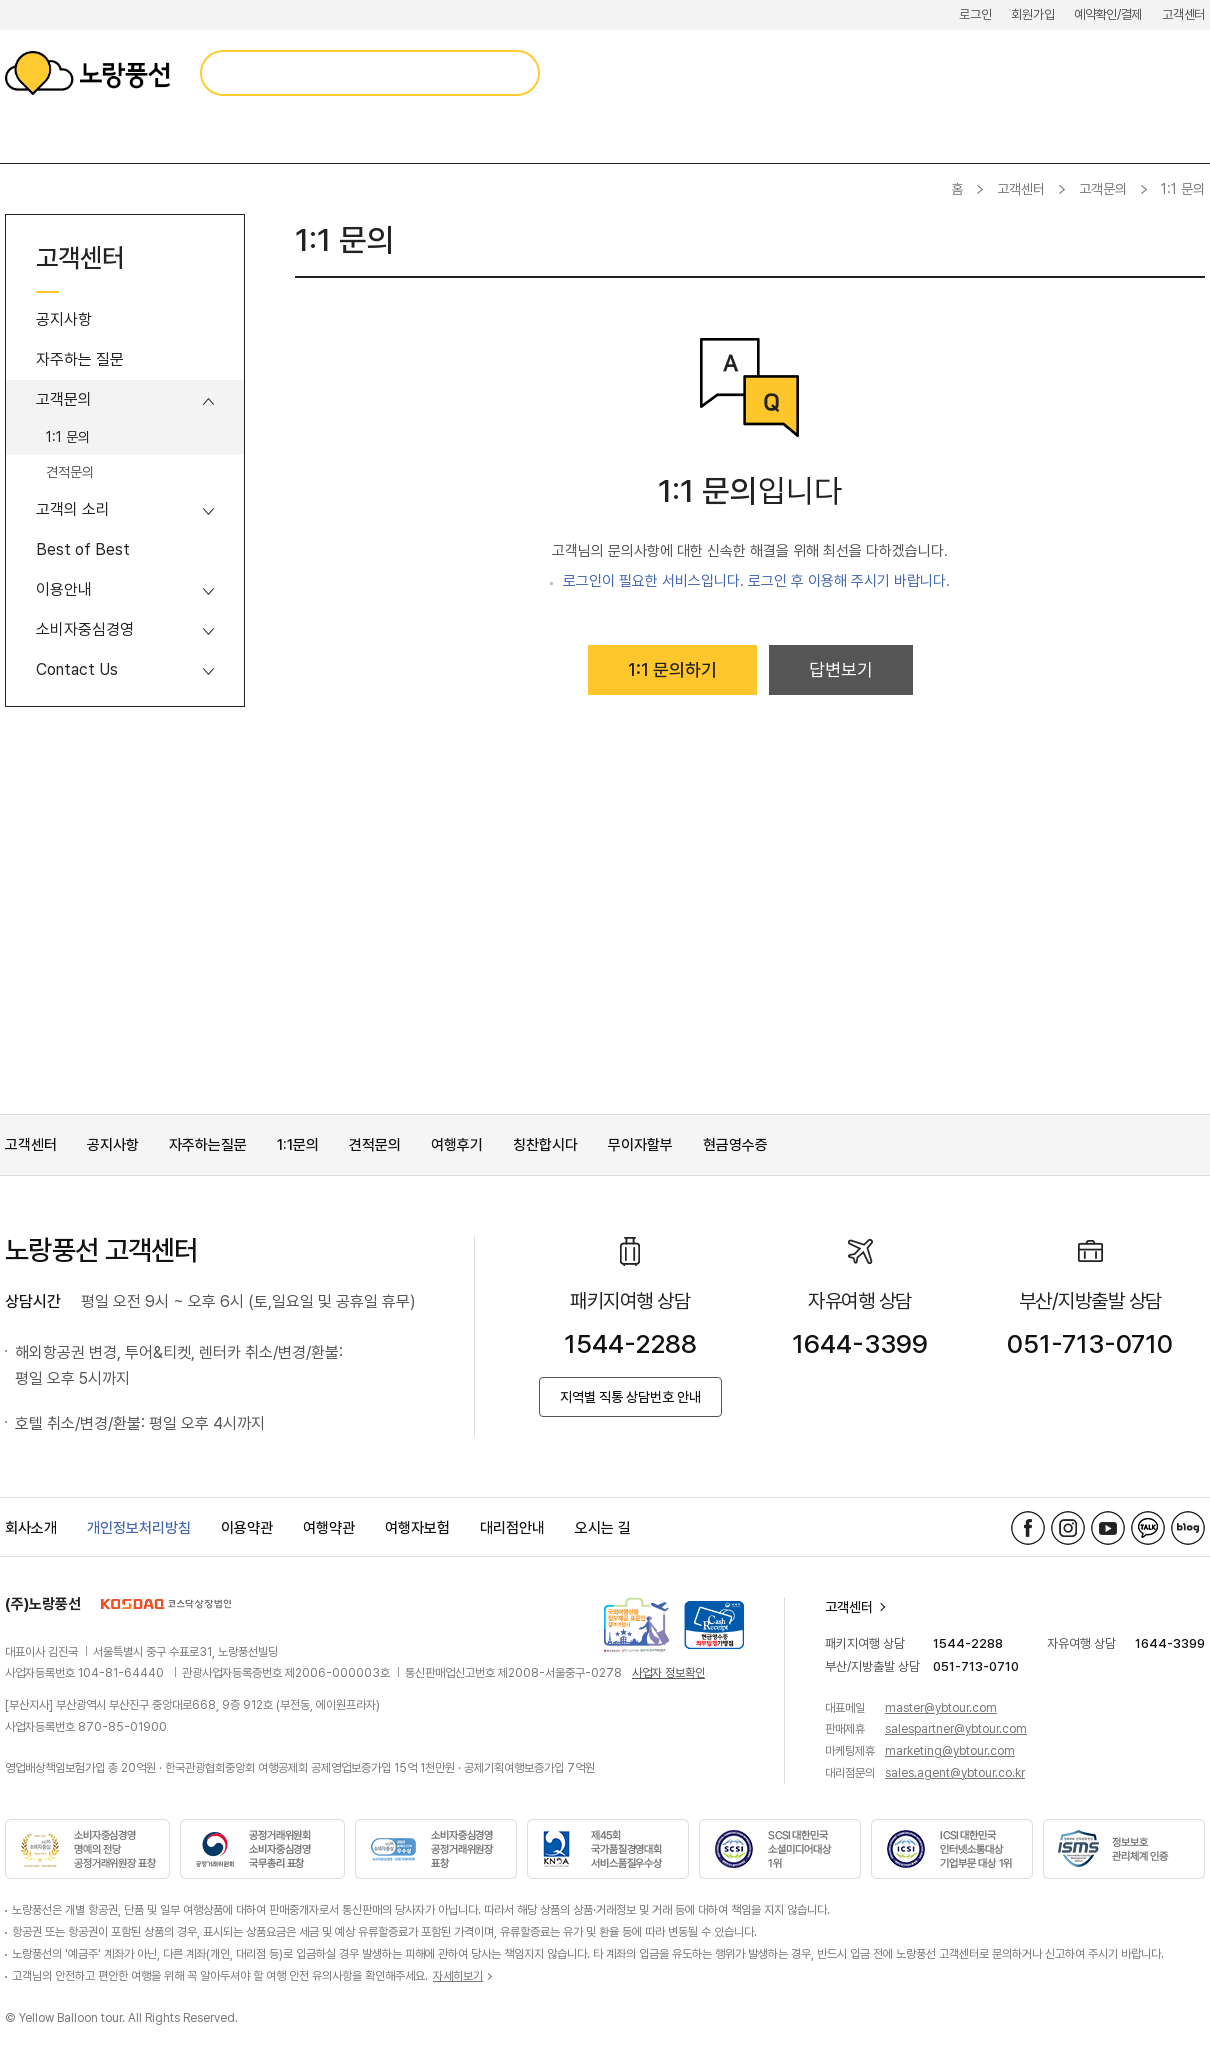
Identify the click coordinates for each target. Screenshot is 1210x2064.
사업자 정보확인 (668, 1673)
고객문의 (1103, 189)
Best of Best (83, 549)
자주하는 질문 (80, 359)
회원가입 (1032, 14)
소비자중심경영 (85, 629)
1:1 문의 (68, 437)
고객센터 (1183, 14)
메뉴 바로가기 (0, 0)
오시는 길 (603, 1528)
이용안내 (64, 589)
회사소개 (31, 1528)
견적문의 (70, 472)
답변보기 (841, 669)
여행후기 (457, 1145)
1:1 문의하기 (672, 669)
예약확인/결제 (1108, 14)
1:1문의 (298, 1145)
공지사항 (64, 319)
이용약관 (247, 1528)
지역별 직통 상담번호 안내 (630, 1397)
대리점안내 (512, 1528)
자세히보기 (458, 1976)
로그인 (975, 14)
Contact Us (77, 669)
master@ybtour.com (941, 1708)
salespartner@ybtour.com (956, 1729)
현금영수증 (735, 1145)
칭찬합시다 (545, 1145)
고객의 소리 (73, 509)
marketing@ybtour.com (950, 1751)
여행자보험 (417, 1528)
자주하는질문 (208, 1145)
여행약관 (329, 1528)
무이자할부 (640, 1145)
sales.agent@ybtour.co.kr (955, 1773)
